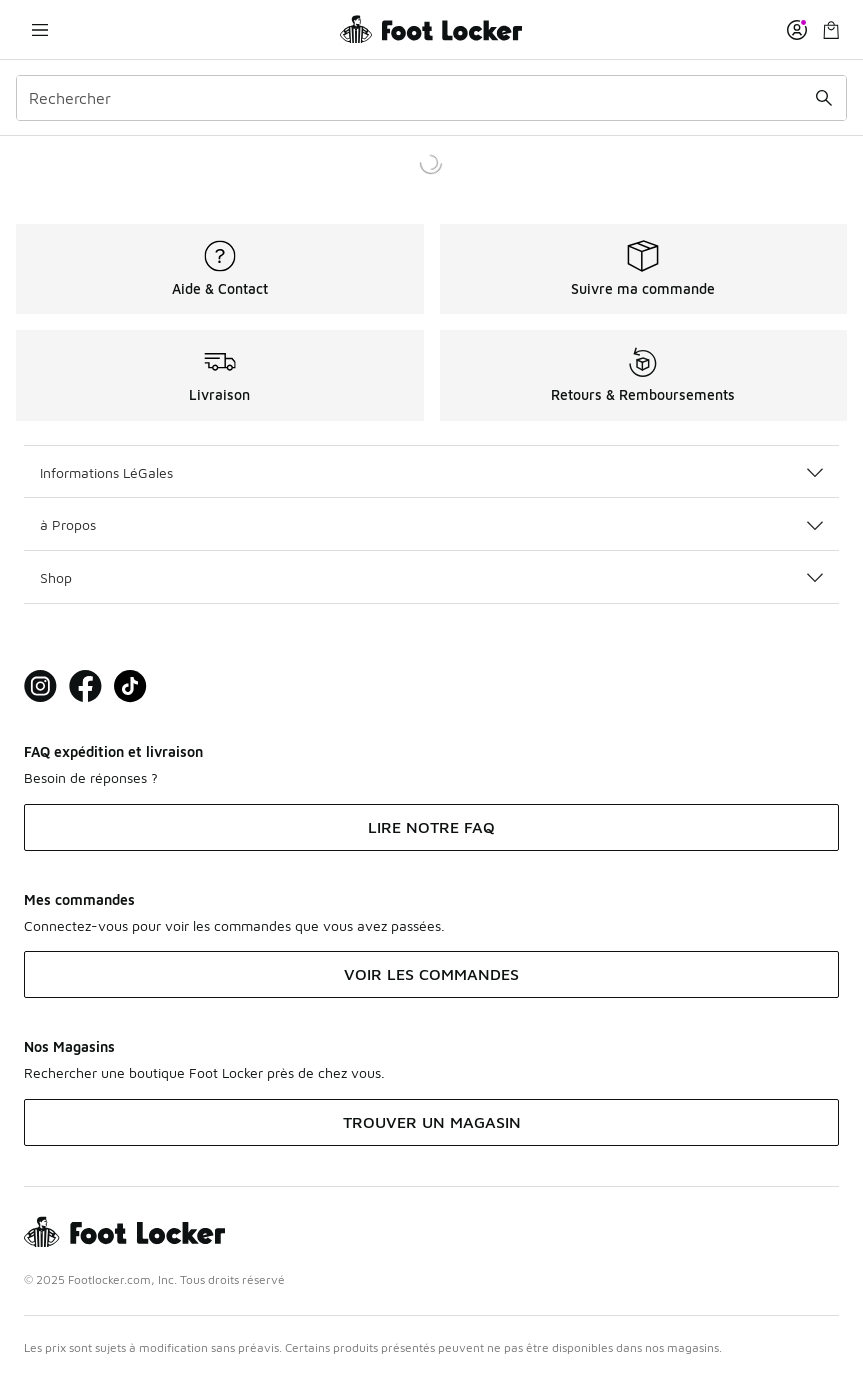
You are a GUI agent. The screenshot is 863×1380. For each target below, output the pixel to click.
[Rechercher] (431, 98)
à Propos (431, 524)
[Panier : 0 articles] (831, 29)
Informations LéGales (431, 472)
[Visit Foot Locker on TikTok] (130, 686)
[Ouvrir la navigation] (40, 29)
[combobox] (431, 98)
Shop (431, 577)
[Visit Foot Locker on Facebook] (85, 686)
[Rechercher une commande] (824, 98)
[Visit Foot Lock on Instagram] (40, 686)
